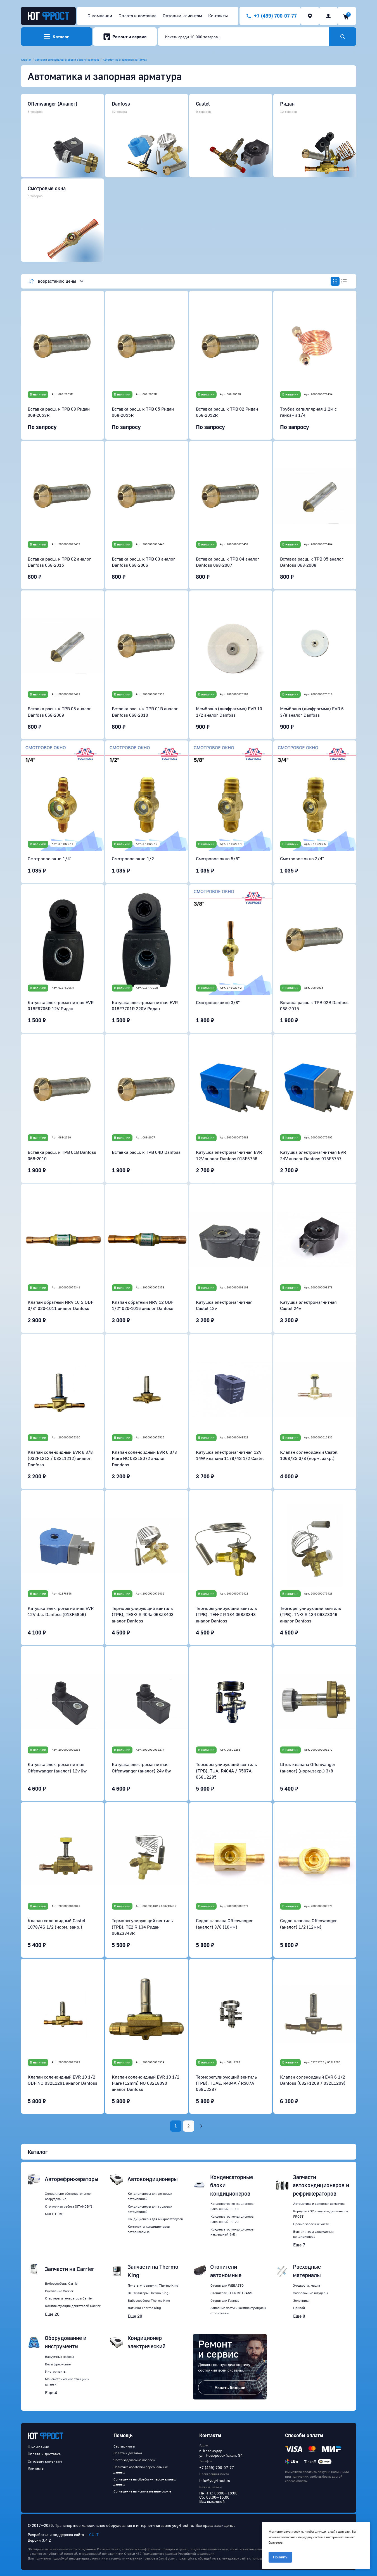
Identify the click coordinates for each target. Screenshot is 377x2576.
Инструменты (55, 2371)
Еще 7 (299, 2245)
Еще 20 (52, 2314)
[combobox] (243, 36)
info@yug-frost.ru (214, 2480)
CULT (94, 2534)
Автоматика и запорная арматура (125, 59)
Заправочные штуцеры (310, 2293)
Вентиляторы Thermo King (148, 2293)
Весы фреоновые (58, 2364)
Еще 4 (51, 2392)
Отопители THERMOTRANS (231, 2293)
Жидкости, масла (306, 2285)
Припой (299, 2308)
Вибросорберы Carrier (62, 2283)
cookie (298, 2531)
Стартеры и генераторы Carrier (69, 2298)
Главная (26, 59)
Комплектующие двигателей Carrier (73, 2306)
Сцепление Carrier (59, 2291)
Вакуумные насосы (59, 2357)
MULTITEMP (54, 2214)
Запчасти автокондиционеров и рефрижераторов (67, 59)
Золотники (301, 2300)
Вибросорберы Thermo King (149, 2300)
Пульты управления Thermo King (153, 2285)
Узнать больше (230, 2387)
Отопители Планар (225, 2300)
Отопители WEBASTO (227, 2285)
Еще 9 (299, 2316)
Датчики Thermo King (144, 2308)
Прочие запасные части (311, 2224)
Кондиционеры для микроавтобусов (155, 2219)
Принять (280, 2557)
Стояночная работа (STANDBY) (68, 2206)
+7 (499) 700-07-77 (216, 2467)
